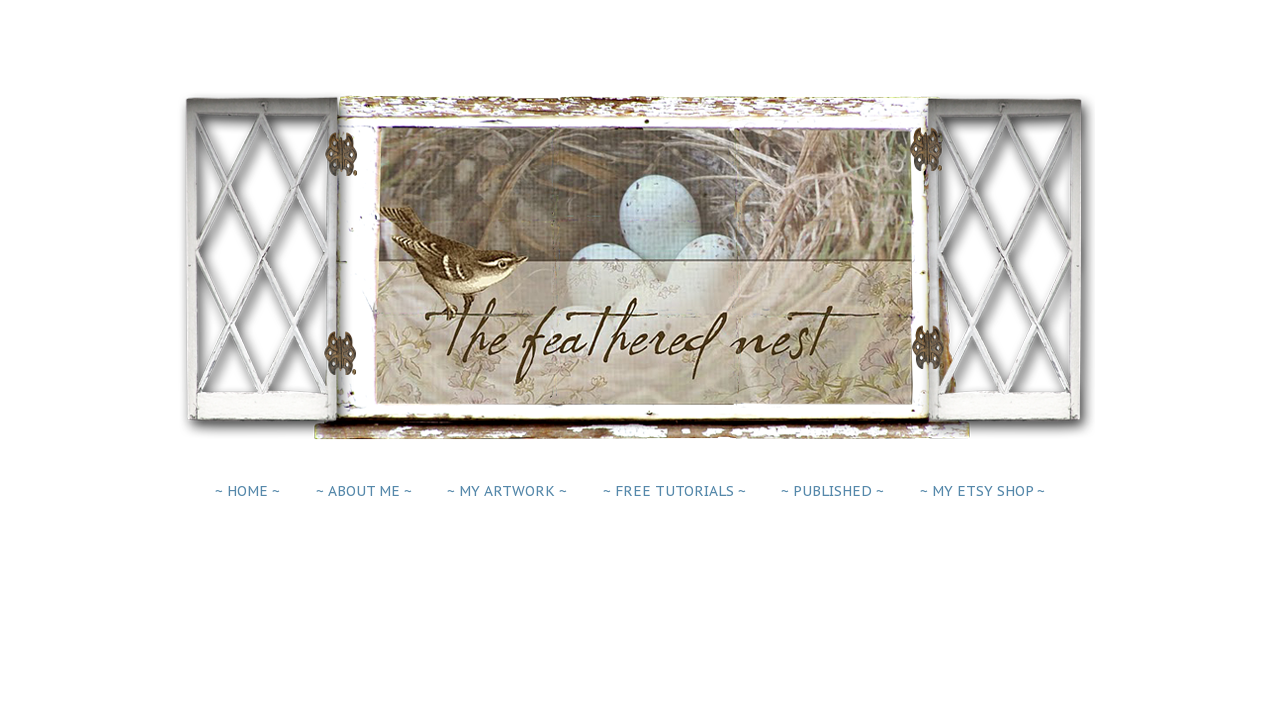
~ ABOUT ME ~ (364, 491)
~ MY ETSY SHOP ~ (982, 491)
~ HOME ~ (247, 491)
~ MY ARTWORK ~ (507, 491)
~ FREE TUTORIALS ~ (674, 491)
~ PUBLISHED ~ (832, 491)
